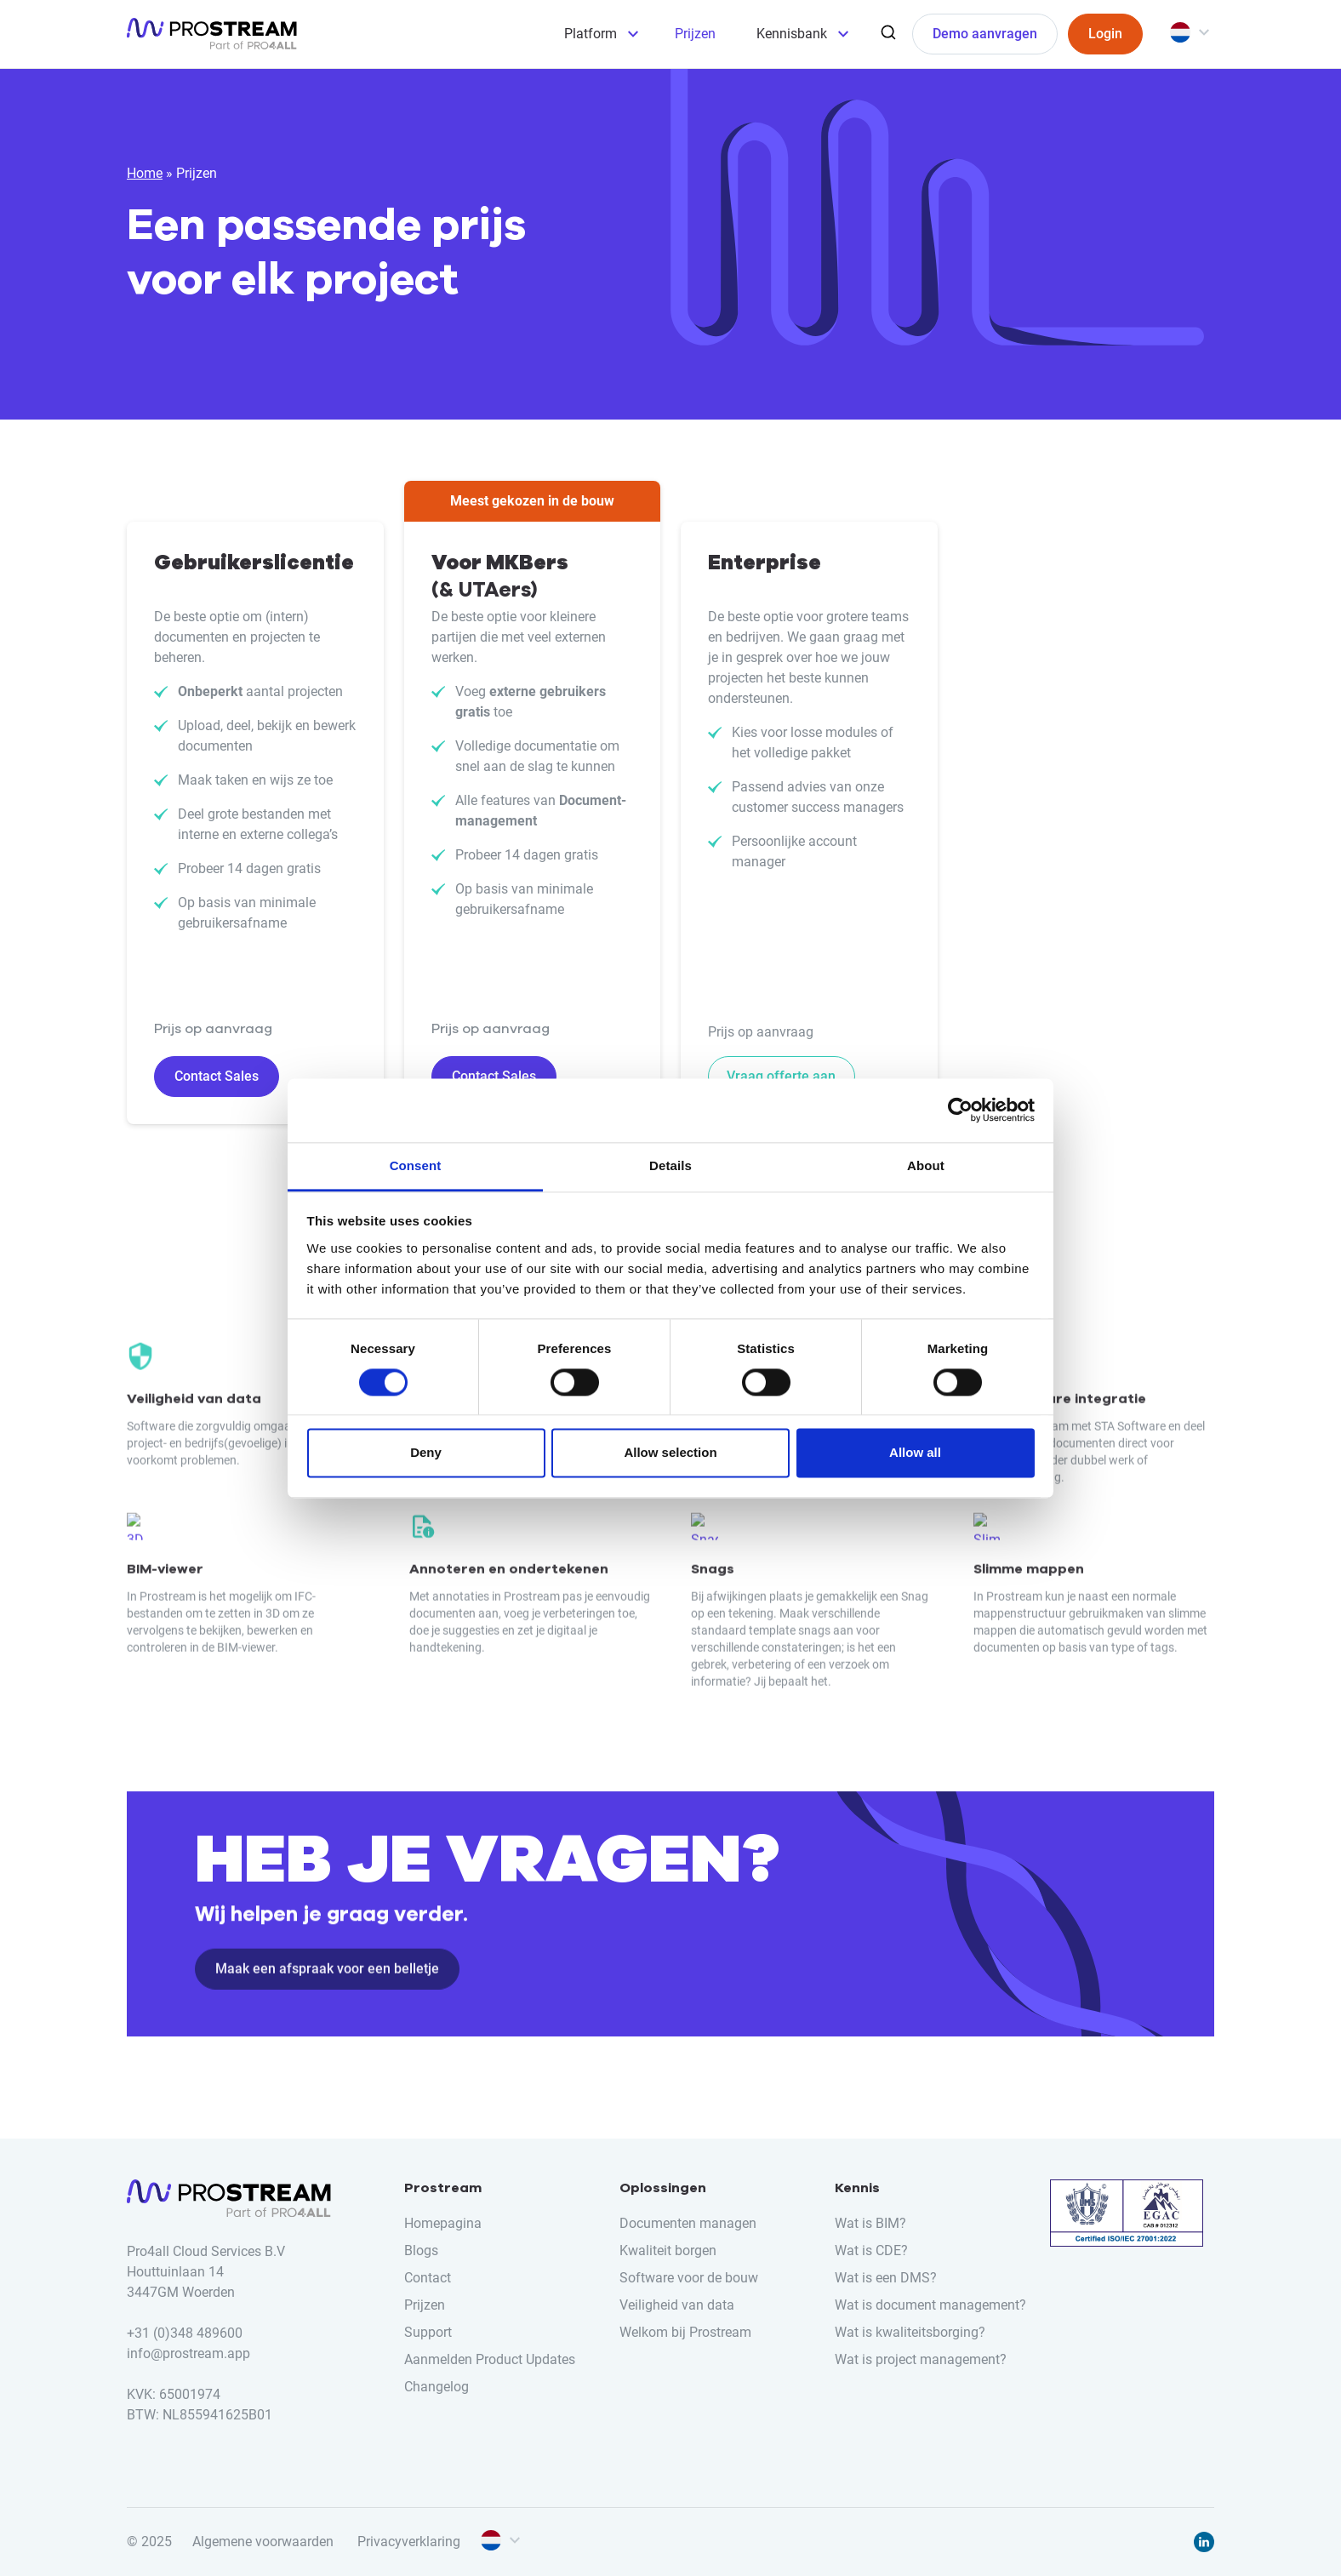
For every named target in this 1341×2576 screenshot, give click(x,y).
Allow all (915, 1453)
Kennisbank (791, 34)
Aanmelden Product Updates (489, 2359)
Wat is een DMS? (886, 2278)
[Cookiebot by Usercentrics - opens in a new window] (960, 1109)
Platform (590, 34)
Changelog (436, 2387)
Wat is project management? (921, 2359)
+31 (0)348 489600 (185, 2333)
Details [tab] (670, 1165)
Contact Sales (216, 1076)
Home (145, 173)
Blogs (421, 2250)
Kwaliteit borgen (667, 2250)
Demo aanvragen (985, 34)
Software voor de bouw (688, 2278)
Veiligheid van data (676, 2305)
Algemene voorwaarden (263, 2541)
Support (428, 2332)
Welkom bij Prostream (685, 2332)
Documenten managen (687, 2223)
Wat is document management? (930, 2305)
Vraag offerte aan (781, 1076)
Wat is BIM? (870, 2223)
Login (1105, 34)
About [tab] (925, 1165)
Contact (427, 2278)
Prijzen (695, 34)
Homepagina (443, 2223)
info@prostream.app (188, 2353)
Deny (426, 1453)
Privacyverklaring (408, 2541)
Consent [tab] (416, 1165)
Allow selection (670, 1453)
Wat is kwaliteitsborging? (910, 2332)
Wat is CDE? (871, 2250)
